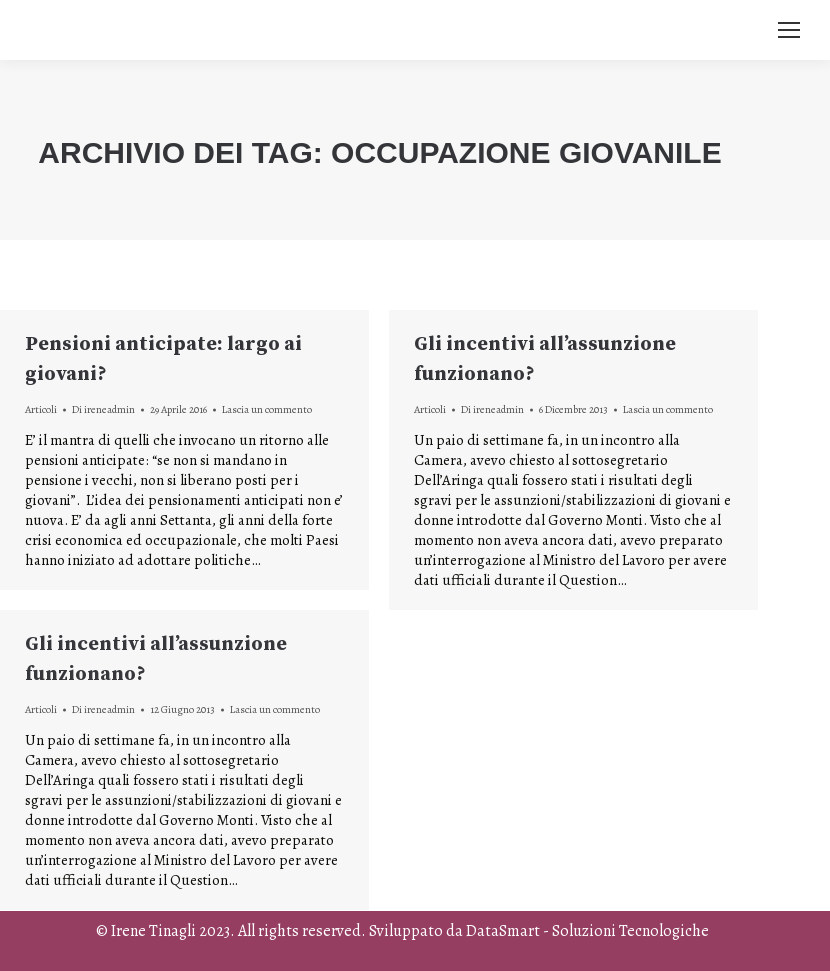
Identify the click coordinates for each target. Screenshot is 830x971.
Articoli (41, 409)
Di (103, 409)
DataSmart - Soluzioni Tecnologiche (587, 931)
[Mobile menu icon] (789, 30)
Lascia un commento (267, 409)
